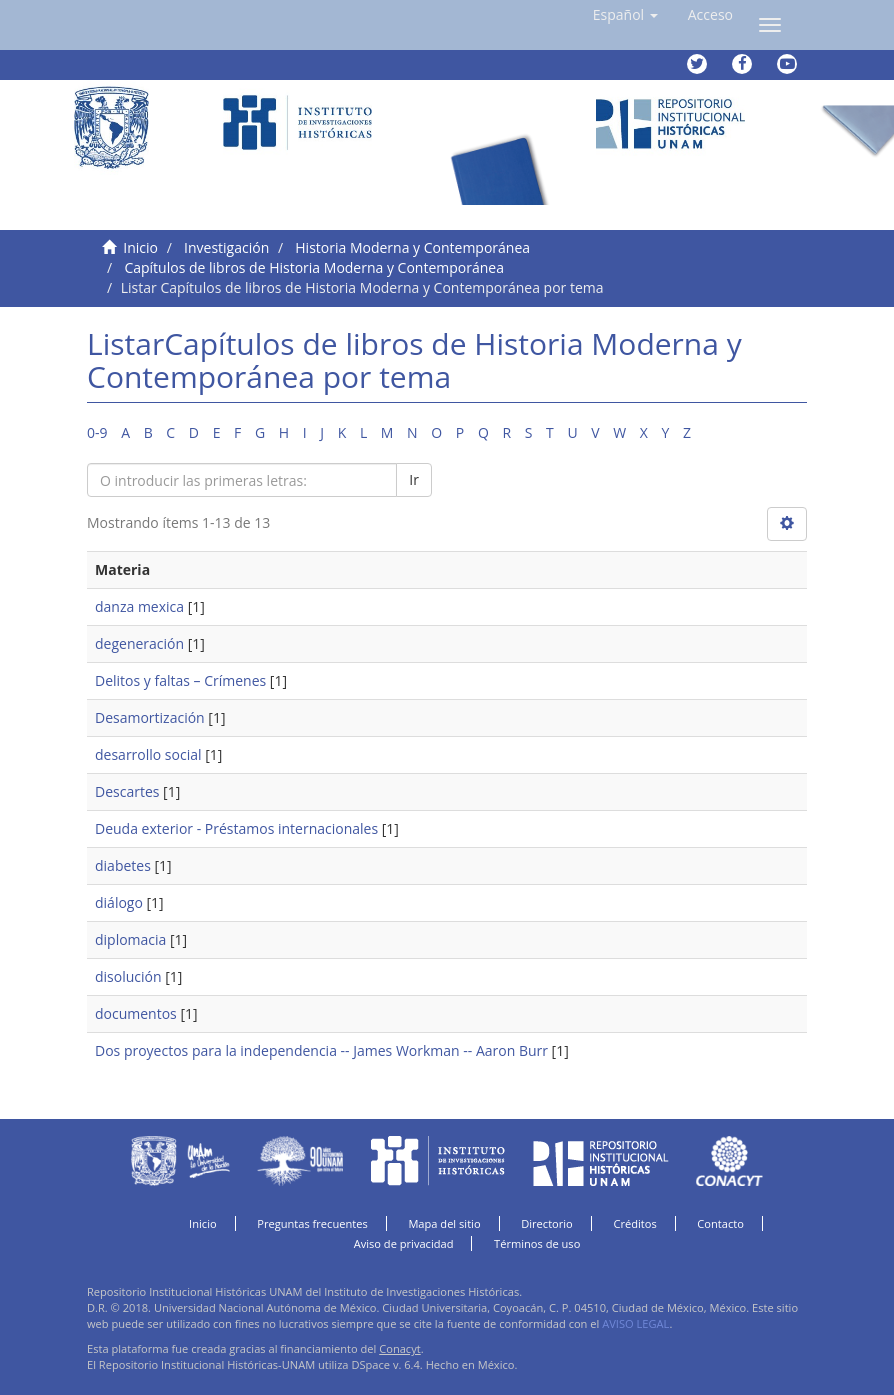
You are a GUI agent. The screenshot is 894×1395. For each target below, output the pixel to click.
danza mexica (139, 606)
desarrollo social (148, 754)
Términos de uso (537, 1243)
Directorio (547, 1223)
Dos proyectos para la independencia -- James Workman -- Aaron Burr (321, 1050)
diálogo (119, 902)
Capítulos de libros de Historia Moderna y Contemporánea (314, 267)
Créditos (634, 1223)
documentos (136, 1013)
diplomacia (130, 939)
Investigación (226, 247)
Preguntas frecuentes (312, 1223)
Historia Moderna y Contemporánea (412, 247)
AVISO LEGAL (635, 1323)
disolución (128, 976)
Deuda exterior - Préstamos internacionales (236, 828)
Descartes (127, 791)
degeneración (139, 643)
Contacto (720, 1223)
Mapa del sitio (444, 1223)
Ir (414, 479)
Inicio (140, 247)
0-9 (97, 432)
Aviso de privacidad (404, 1243)
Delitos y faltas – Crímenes (180, 680)
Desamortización (150, 717)
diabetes (123, 865)
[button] (625, 15)
